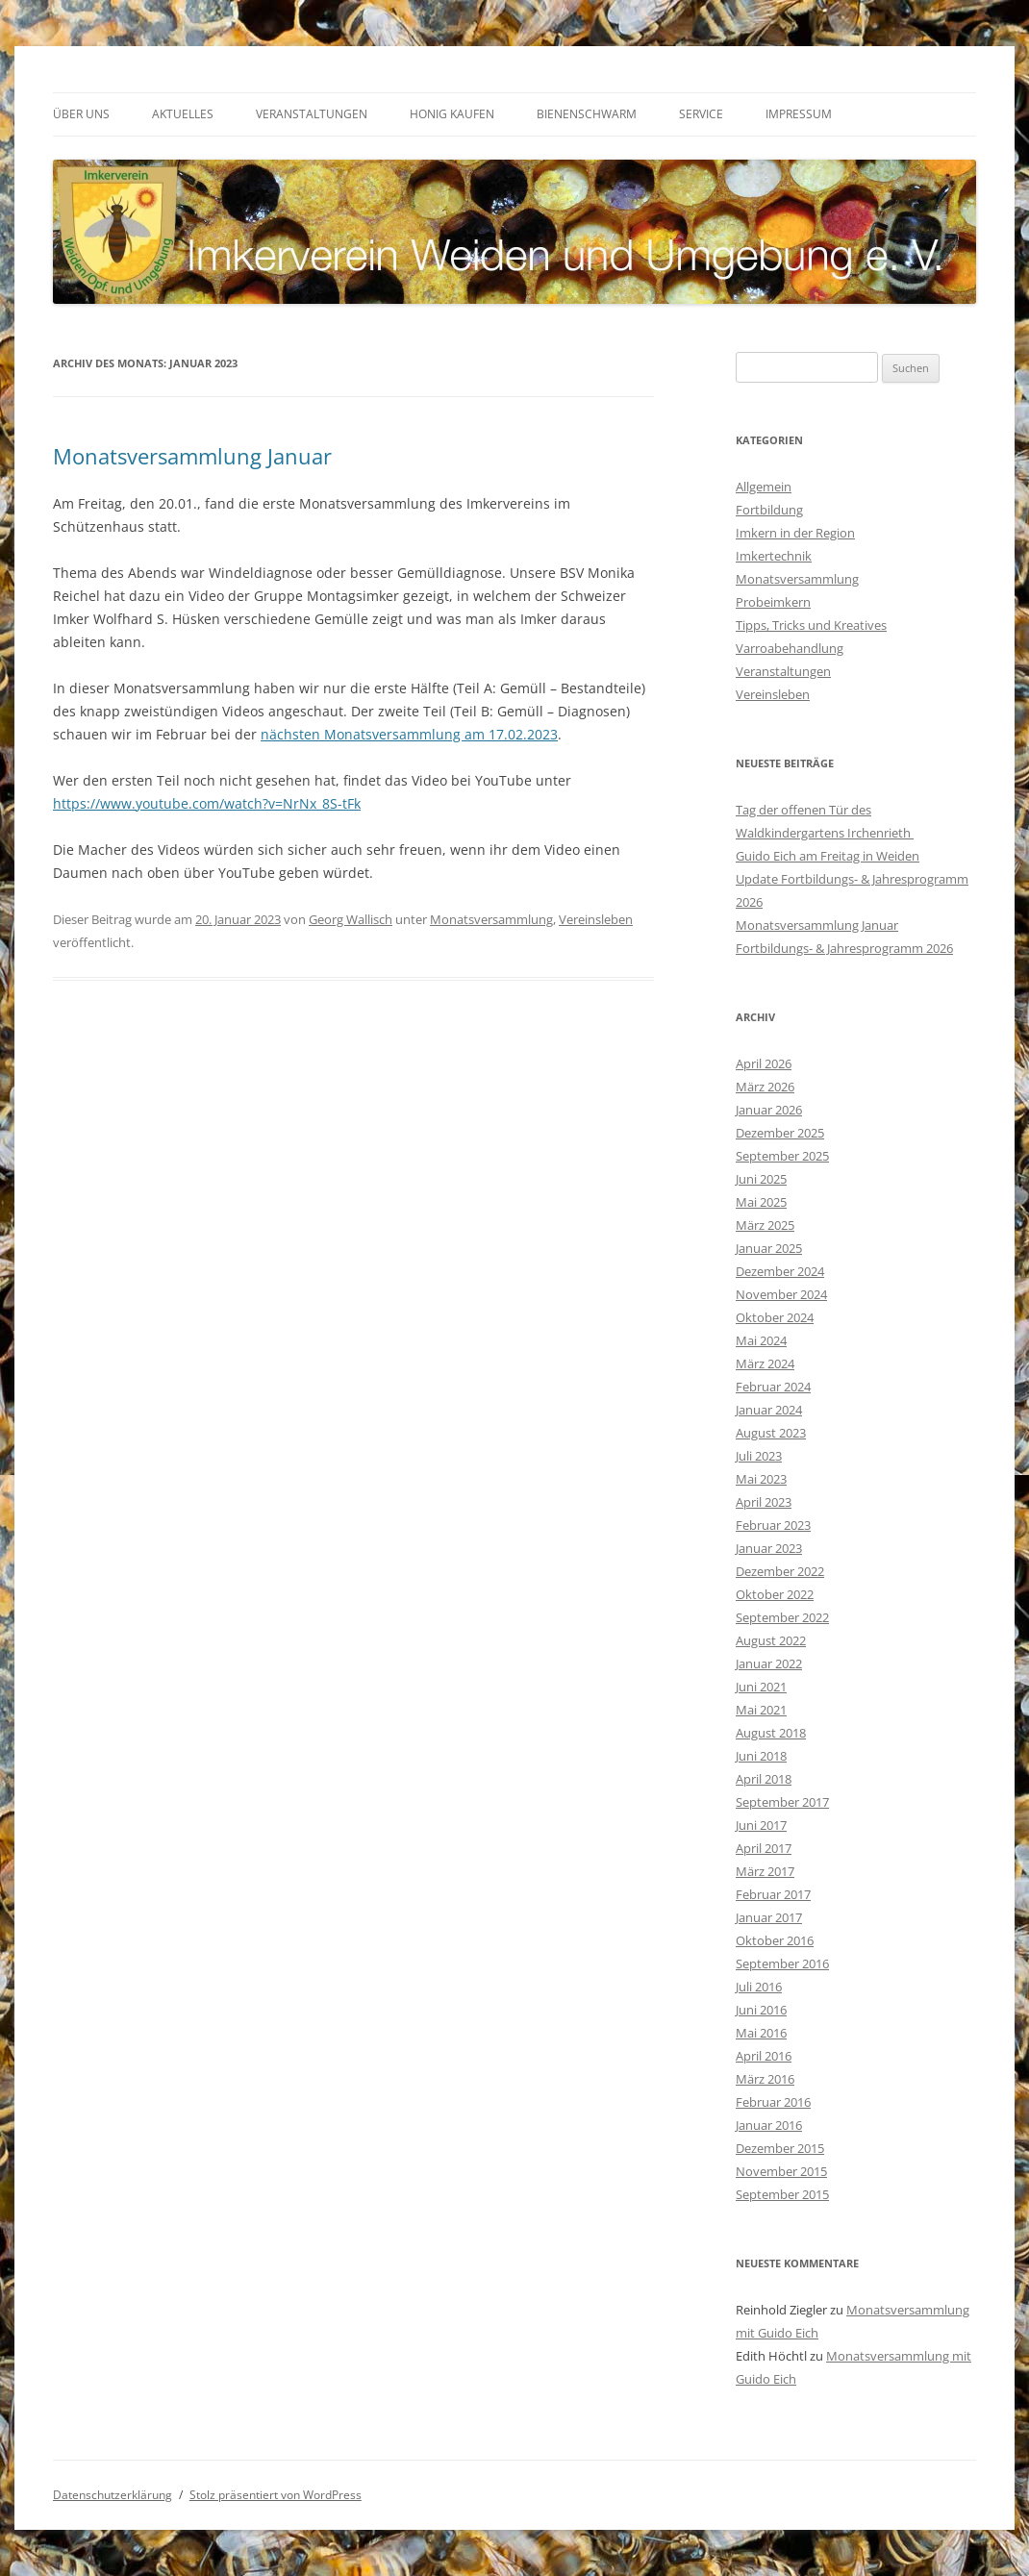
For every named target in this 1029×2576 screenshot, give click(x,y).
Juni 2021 (761, 1686)
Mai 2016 (761, 2032)
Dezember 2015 (780, 2148)
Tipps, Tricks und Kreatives (811, 625)
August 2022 (771, 1640)
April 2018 (763, 1779)
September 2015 (782, 2194)
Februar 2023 (773, 1525)
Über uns (81, 114)
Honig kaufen (452, 114)
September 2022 (782, 1617)
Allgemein (763, 486)
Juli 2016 (759, 1986)
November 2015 (781, 2171)
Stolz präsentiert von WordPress (275, 2495)
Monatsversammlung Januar (192, 455)
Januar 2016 (769, 2125)
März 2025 (765, 1225)
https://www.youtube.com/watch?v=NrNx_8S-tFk (207, 803)
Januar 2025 (769, 1248)
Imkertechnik (774, 555)
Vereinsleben (596, 919)
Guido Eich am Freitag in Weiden (827, 855)
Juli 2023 (759, 1455)
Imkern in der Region (795, 532)
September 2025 (782, 1155)
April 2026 (763, 1063)
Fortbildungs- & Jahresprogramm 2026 (844, 948)
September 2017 (782, 1802)
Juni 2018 (761, 1755)
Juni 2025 (761, 1179)
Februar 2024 (773, 1386)
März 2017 (765, 1871)
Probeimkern (773, 602)
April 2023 (763, 1502)
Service (701, 114)
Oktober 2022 (775, 1594)
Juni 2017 (761, 1825)
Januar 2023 (769, 1548)
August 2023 (771, 1432)
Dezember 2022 (780, 1571)
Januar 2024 (769, 1409)
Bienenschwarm (587, 114)
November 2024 (781, 1294)
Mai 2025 (761, 1202)
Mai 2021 (761, 1709)
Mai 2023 (761, 1479)
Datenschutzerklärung (112, 2495)
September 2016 (782, 1963)
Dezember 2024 (780, 1271)
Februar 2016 (773, 2102)
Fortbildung (769, 509)
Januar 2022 (769, 1663)
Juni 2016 (761, 2009)
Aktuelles (182, 114)
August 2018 (771, 1732)
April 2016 (763, 2055)
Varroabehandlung (789, 648)
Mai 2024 (761, 1340)
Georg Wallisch (350, 919)
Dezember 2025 (780, 1132)
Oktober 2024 (775, 1317)
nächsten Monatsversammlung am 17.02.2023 (409, 734)
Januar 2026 (769, 1109)
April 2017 (763, 1848)
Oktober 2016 (775, 1940)
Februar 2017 (773, 1894)
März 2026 (765, 1086)
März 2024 (765, 1363)
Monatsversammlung (491, 919)
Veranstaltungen (311, 114)
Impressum (798, 114)
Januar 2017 (769, 1917)
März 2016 (765, 2079)
